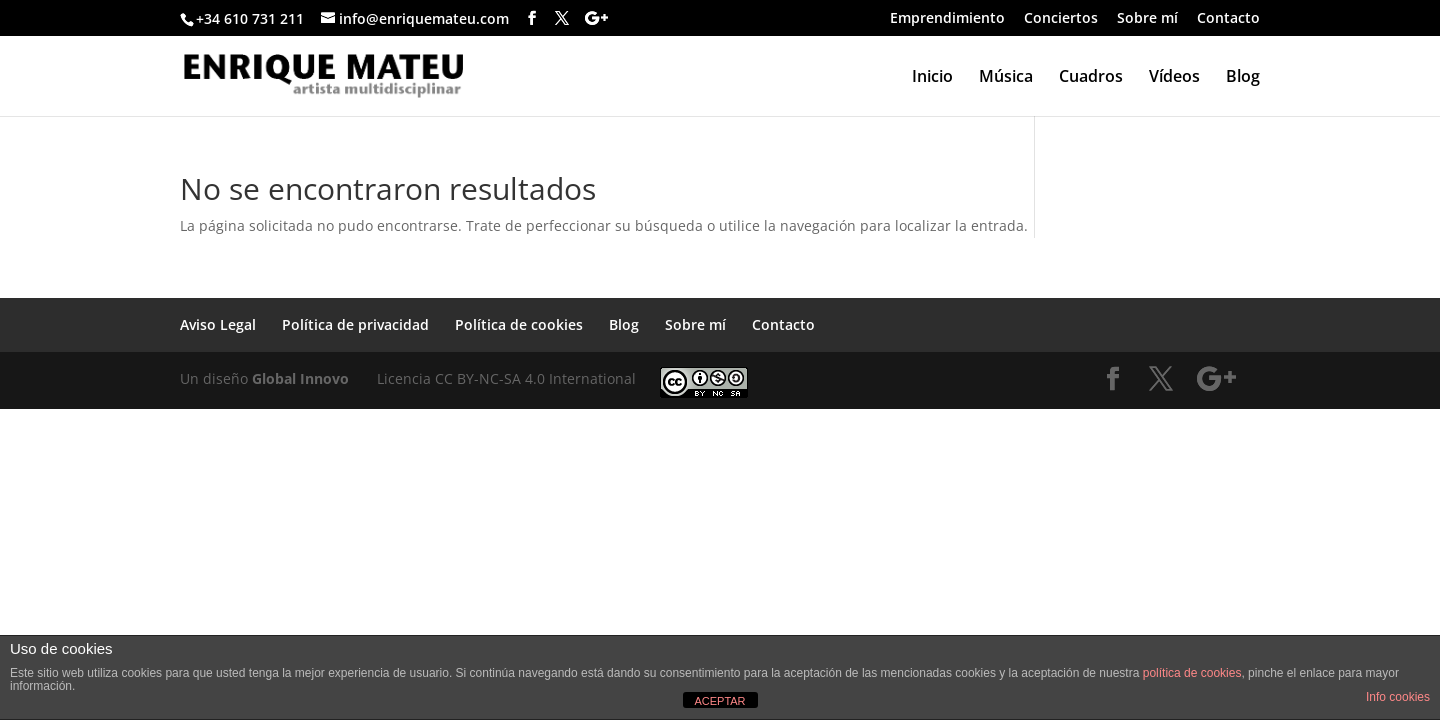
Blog (1243, 78)
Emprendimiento (947, 19)
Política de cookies (519, 324)
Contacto (1228, 19)
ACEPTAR (719, 701)
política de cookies (1192, 673)
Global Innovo (300, 378)
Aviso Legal (218, 324)
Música (1006, 78)
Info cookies (1398, 697)
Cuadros (1091, 78)
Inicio (932, 78)
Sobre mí (1147, 19)
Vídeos (1174, 78)
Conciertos (1061, 19)
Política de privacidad (355, 324)
